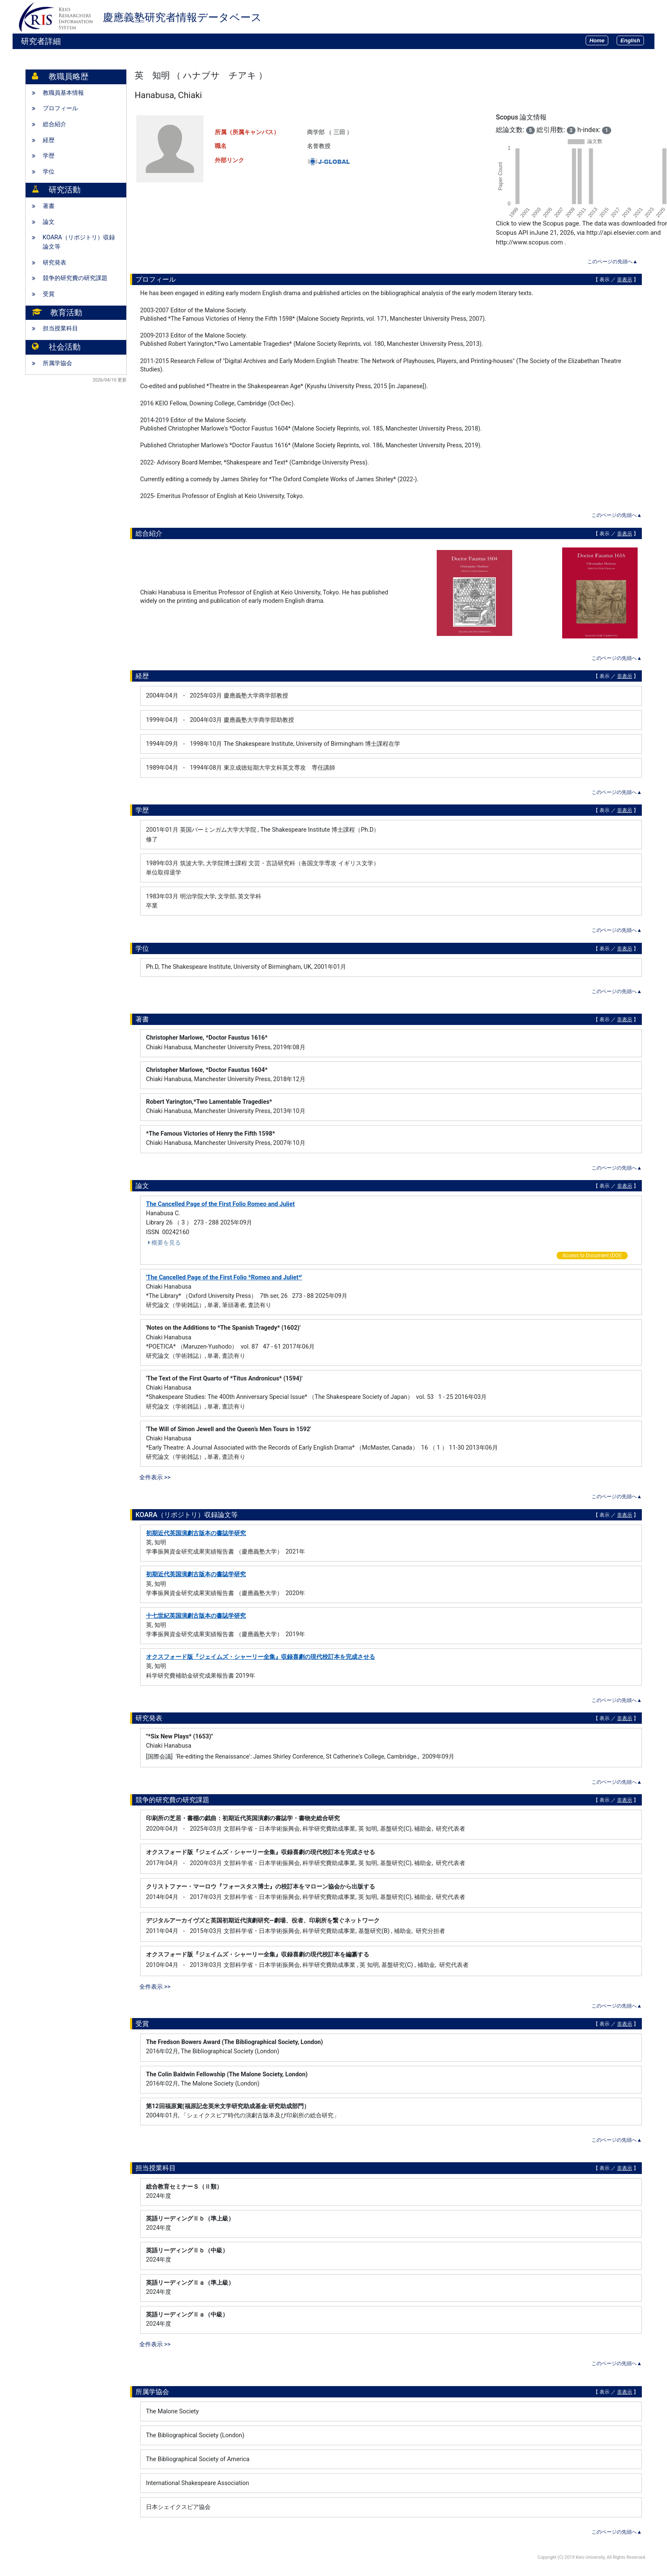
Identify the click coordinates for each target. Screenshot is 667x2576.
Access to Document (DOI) (592, 1255)
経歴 (49, 140)
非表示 (624, 280)
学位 (49, 171)
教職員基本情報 (63, 92)
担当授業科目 (60, 328)
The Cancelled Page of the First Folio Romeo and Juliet (220, 1204)
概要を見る (163, 1242)
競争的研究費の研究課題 (75, 278)
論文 (49, 222)
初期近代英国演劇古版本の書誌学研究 (196, 1533)
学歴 (49, 155)
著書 (49, 206)
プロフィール (60, 108)
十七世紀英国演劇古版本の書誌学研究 (196, 1615)
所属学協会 (57, 363)
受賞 (49, 294)
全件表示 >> (155, 1477)
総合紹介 (54, 124)
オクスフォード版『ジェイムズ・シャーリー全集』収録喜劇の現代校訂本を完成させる (260, 1656)
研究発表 (54, 262)
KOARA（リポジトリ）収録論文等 (79, 242)
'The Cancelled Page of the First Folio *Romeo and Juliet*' (224, 1277)
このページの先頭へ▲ (612, 262)
